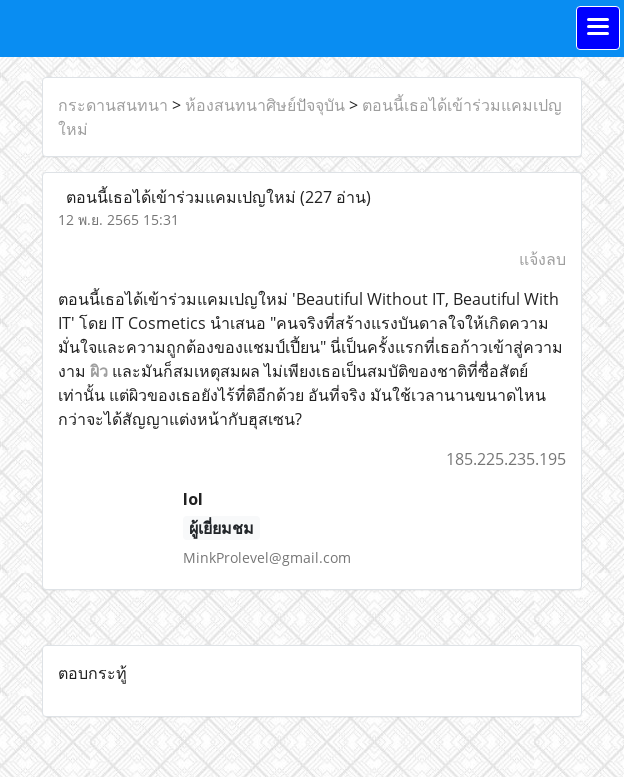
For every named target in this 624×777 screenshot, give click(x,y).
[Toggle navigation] (598, 28)
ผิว (99, 371)
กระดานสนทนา (113, 105)
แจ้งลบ (542, 259)
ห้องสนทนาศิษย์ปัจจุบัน (265, 105)
